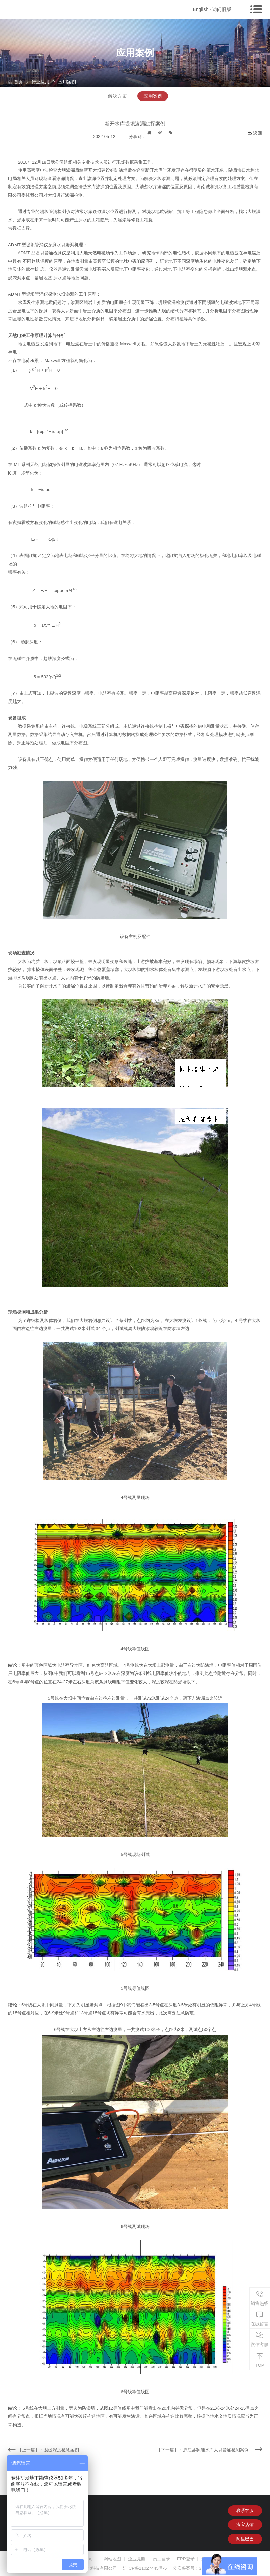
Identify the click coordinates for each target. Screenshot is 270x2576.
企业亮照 (136, 2558)
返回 (254, 133)
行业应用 (40, 81)
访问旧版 (221, 9)
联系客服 (245, 2510)
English (200, 9)
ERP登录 (186, 2558)
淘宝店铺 (245, 2524)
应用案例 (67, 81)
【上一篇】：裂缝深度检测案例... (50, 2449)
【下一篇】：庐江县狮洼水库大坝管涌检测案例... (204, 2449)
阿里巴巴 (245, 2538)
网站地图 (112, 2558)
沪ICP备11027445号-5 (145, 2568)
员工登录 (161, 2558)
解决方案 (117, 96)
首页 (15, 81)
